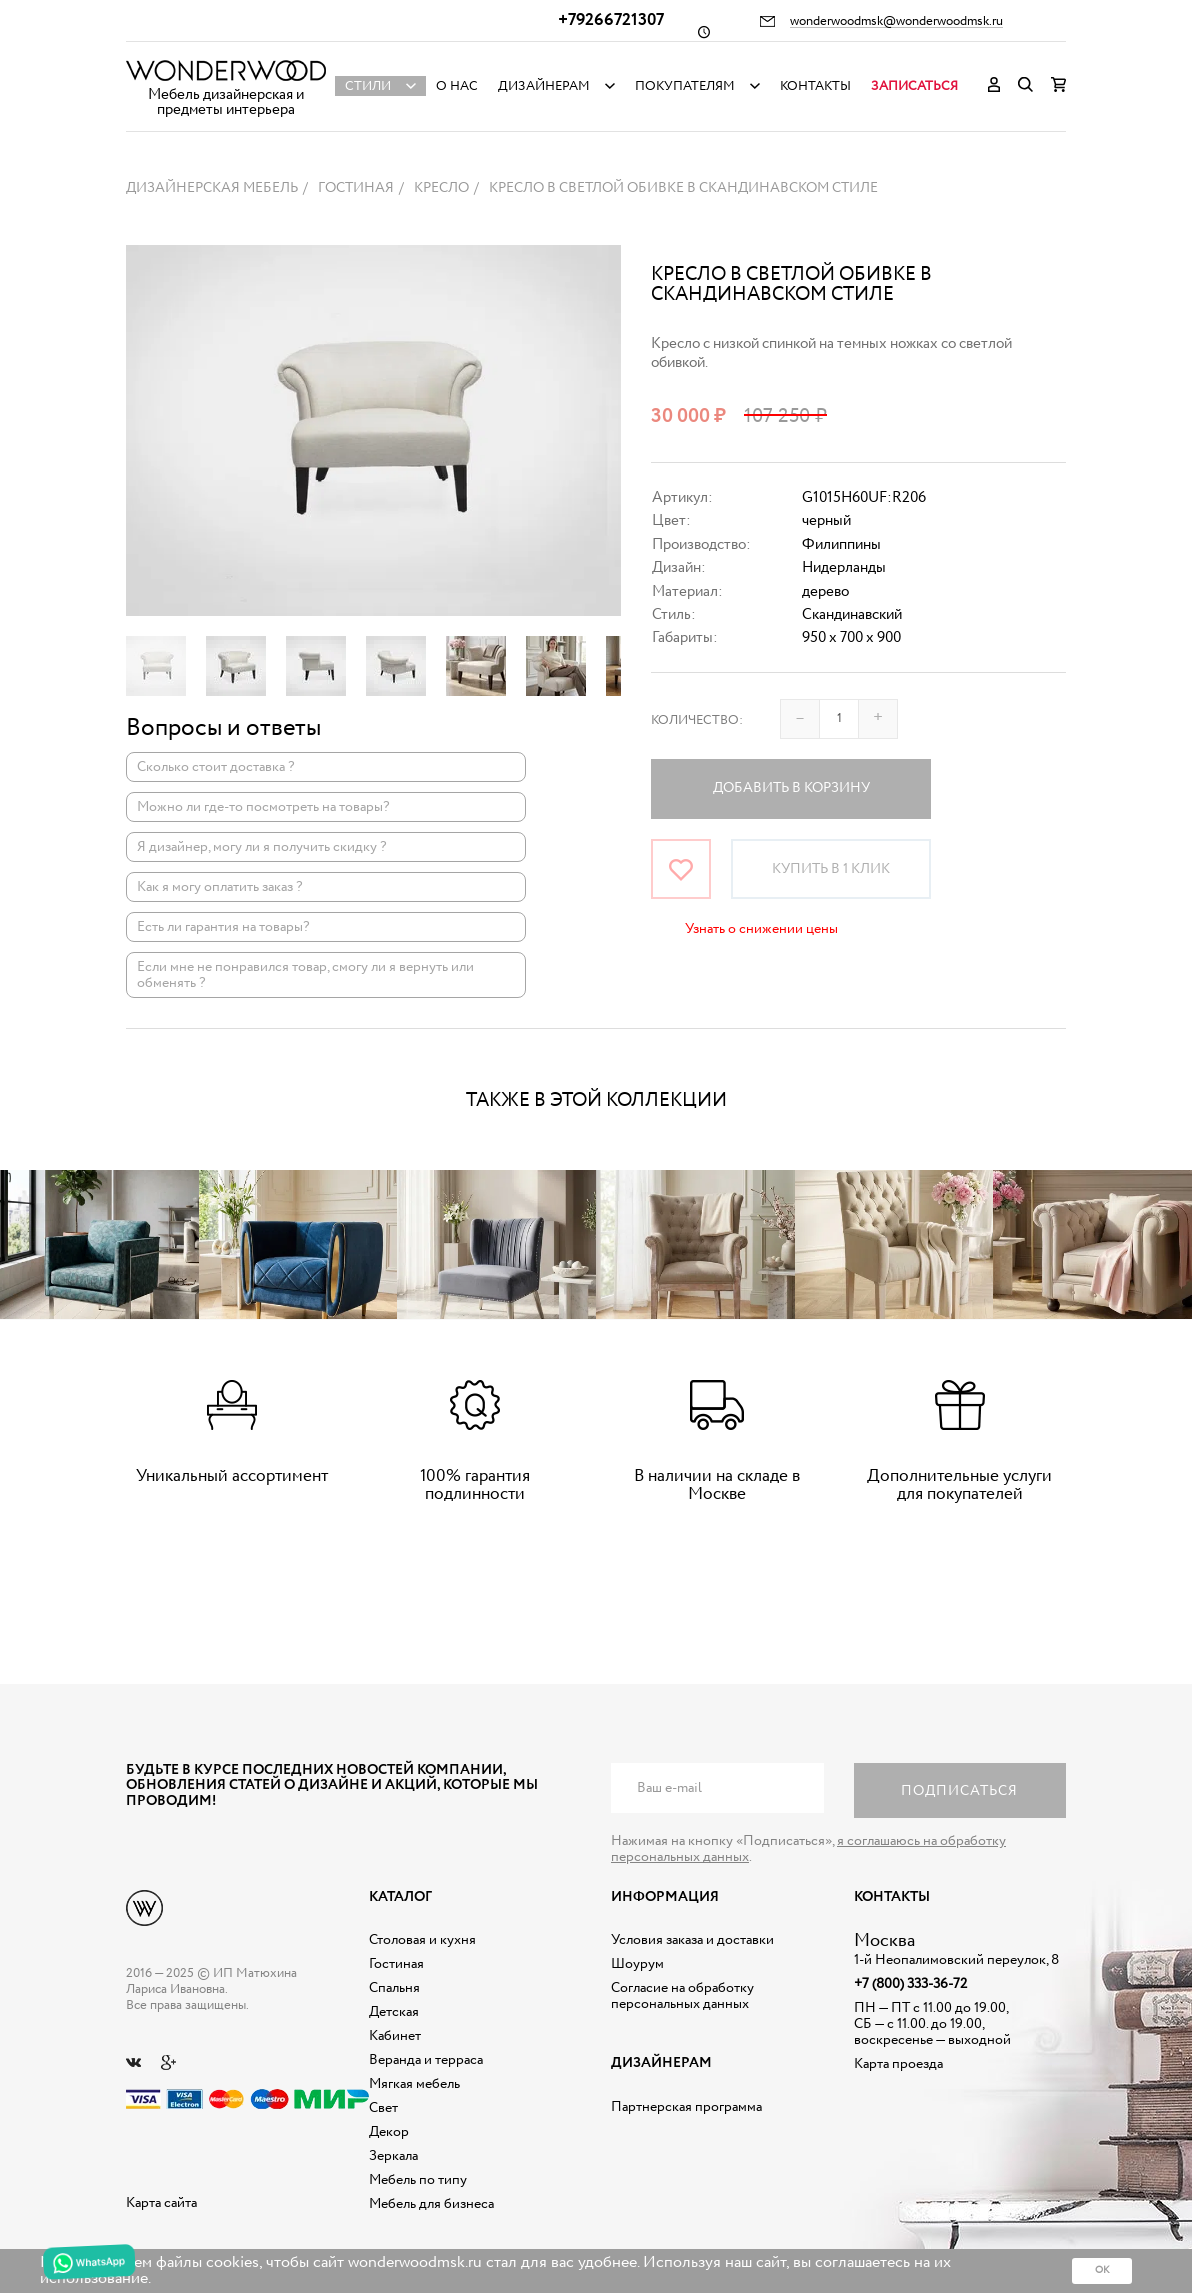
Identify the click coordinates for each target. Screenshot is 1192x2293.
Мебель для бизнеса (431, 2204)
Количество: (697, 720)
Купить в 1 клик (831, 869)
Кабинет (395, 2036)
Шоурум (637, 1964)
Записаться (914, 86)
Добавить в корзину (791, 788)
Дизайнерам (544, 86)
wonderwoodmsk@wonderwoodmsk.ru (896, 22)
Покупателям (685, 86)
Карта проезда (898, 2064)
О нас (457, 86)
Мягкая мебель (414, 2084)
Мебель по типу (418, 2180)
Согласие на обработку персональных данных (682, 1996)
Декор (389, 2132)
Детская (394, 2012)
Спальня (394, 1988)
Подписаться (959, 1791)
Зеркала (393, 2156)
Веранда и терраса (426, 2060)
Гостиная (396, 1964)
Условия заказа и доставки (692, 1940)
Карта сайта (161, 2203)
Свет (383, 2108)
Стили (368, 86)
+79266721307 (611, 20)
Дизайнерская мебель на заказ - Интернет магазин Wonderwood (226, 70)
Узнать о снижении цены (761, 929)
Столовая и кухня (422, 1940)
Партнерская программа (686, 2107)
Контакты (815, 86)
